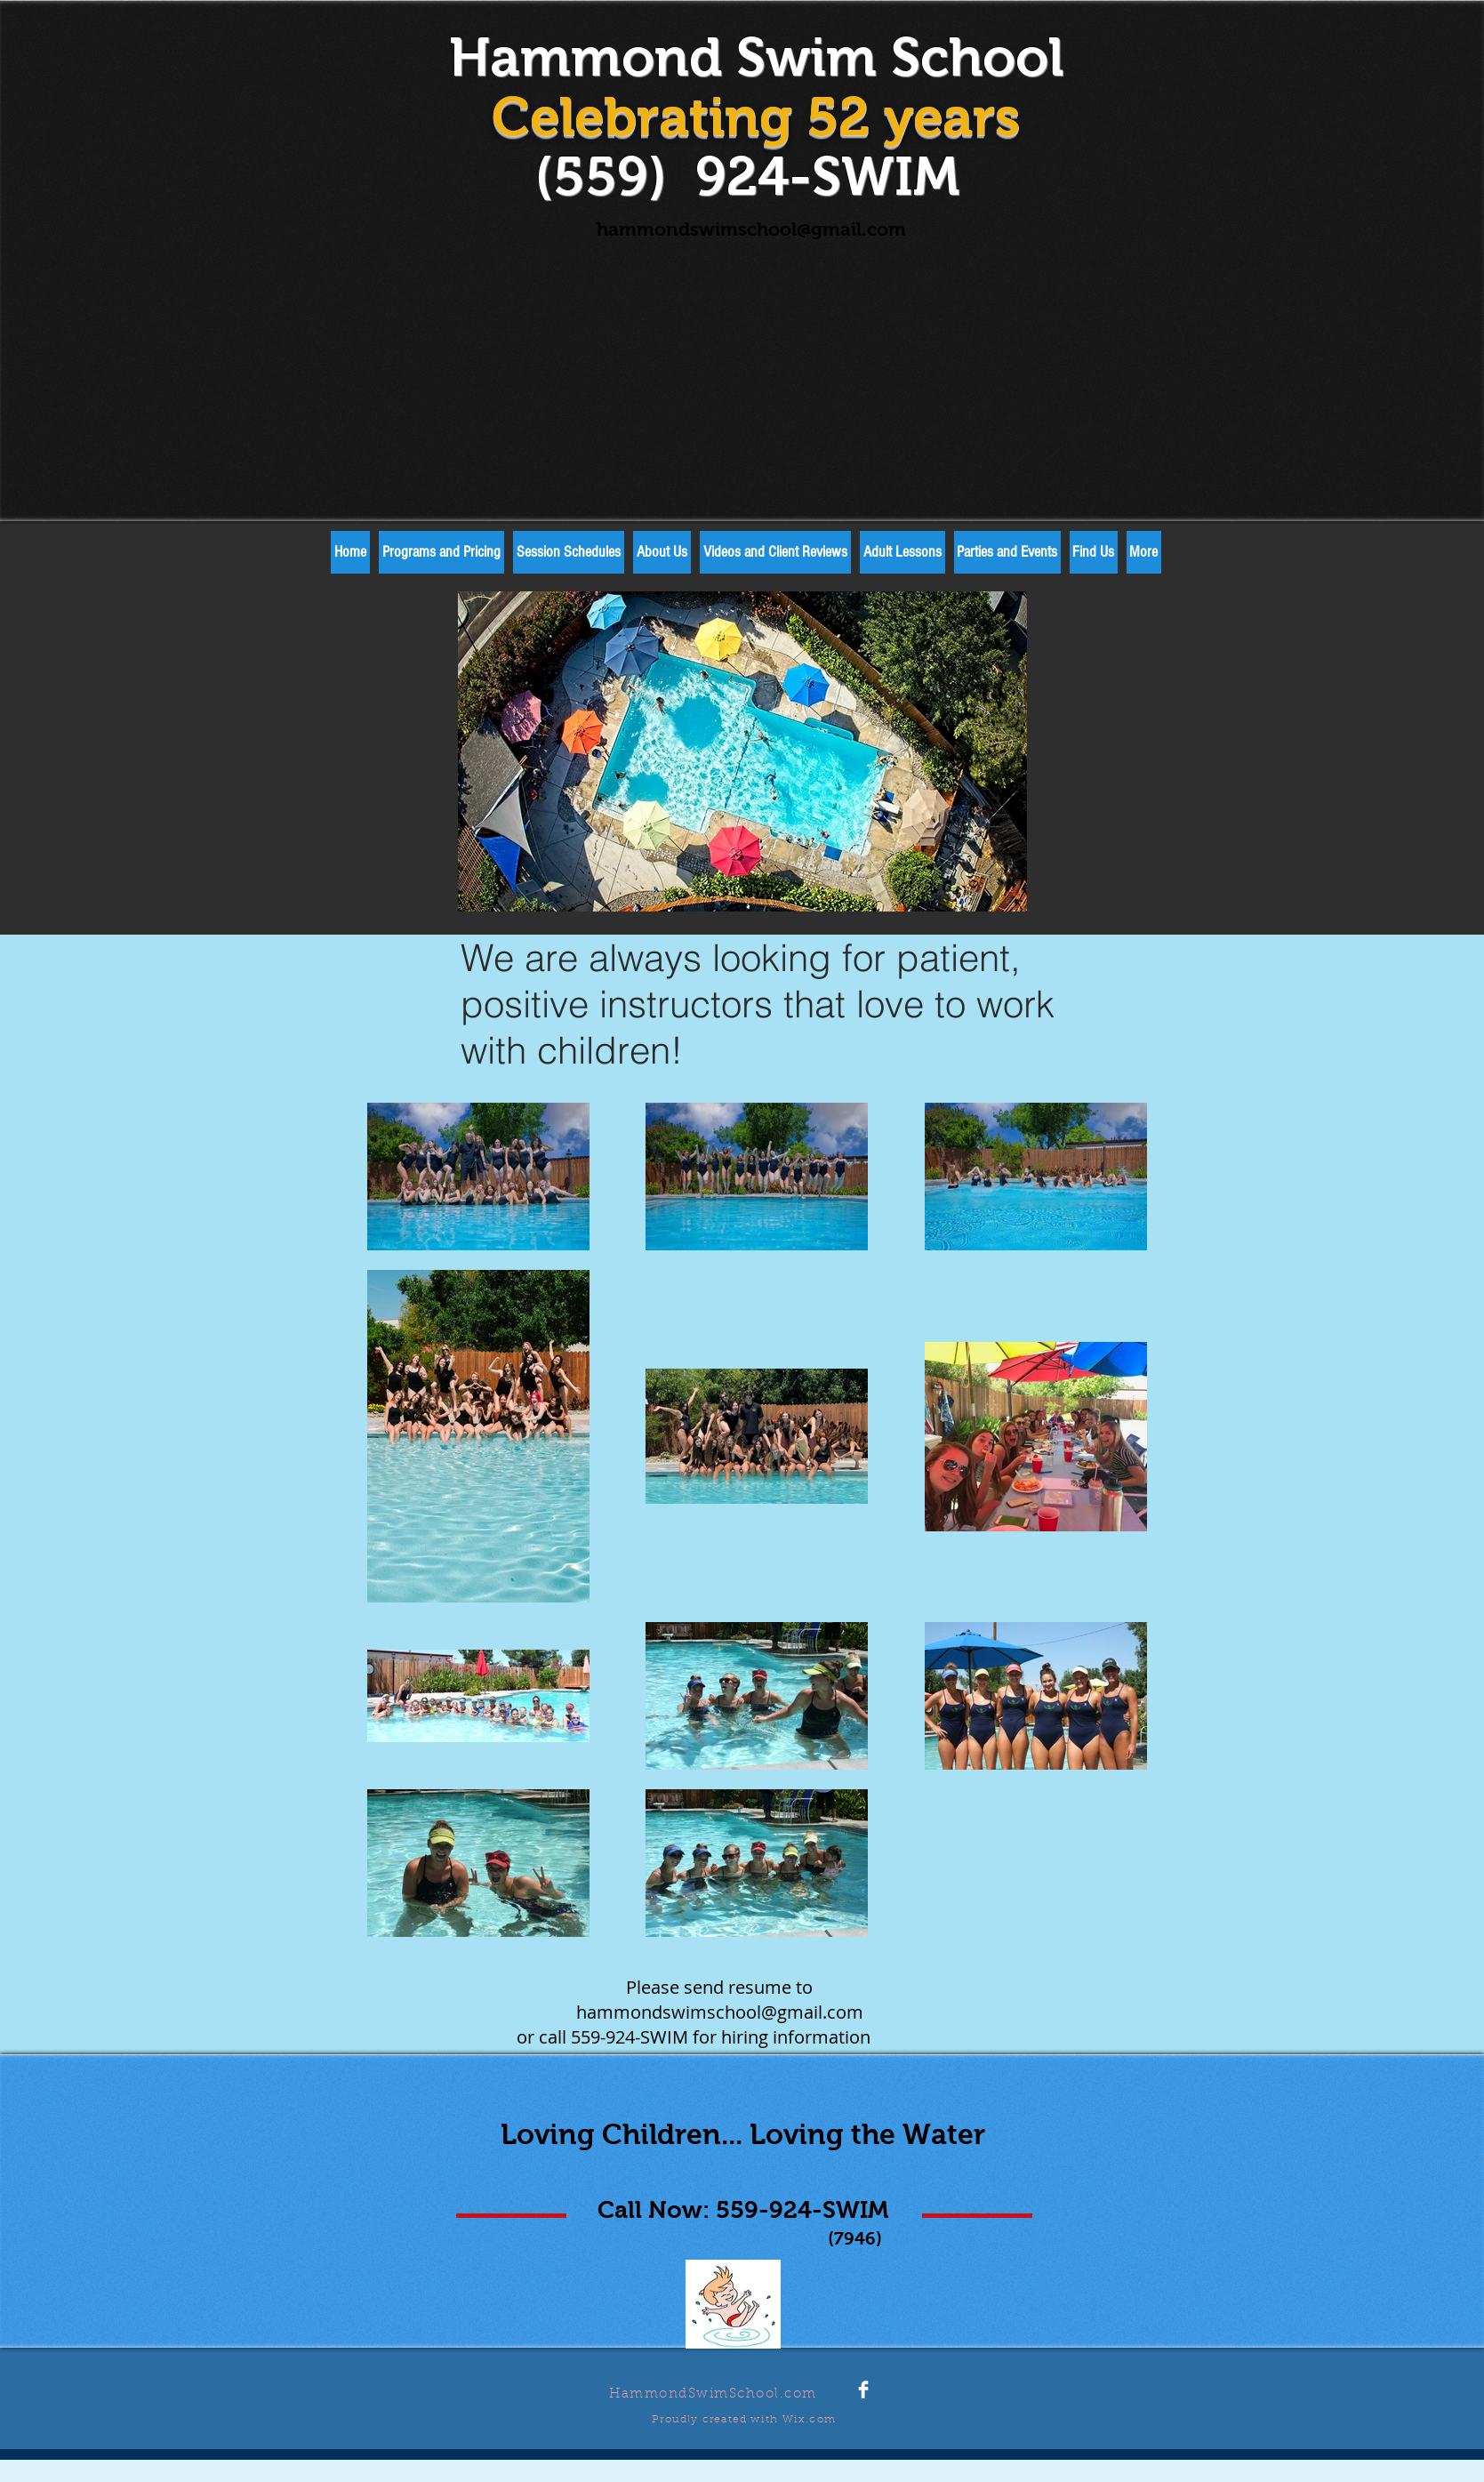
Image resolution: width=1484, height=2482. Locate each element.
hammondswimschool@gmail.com (751, 229)
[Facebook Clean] (863, 2389)
